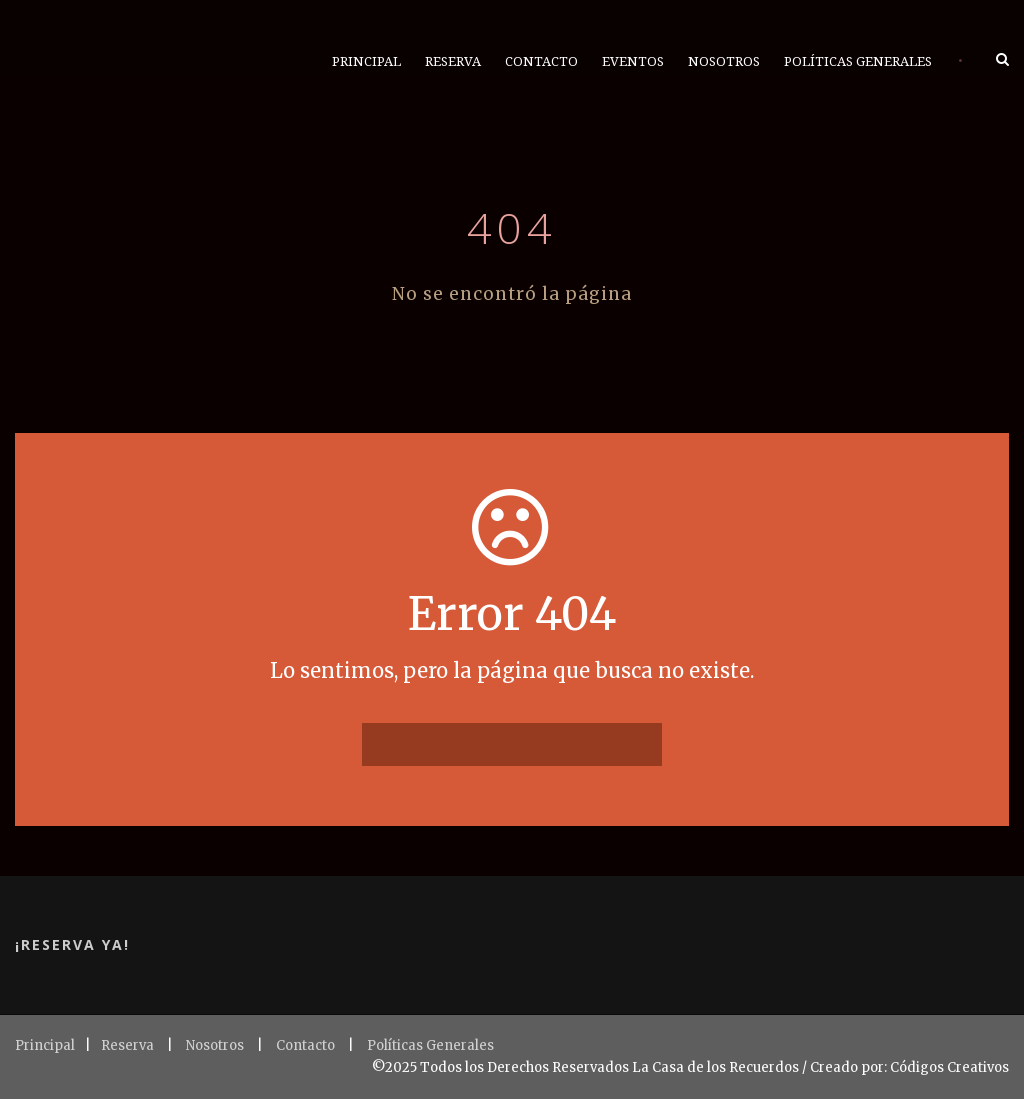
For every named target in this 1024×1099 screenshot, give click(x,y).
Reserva (453, 61)
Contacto (541, 61)
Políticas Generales (858, 61)
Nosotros (724, 61)
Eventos (633, 61)
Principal (366, 61)
